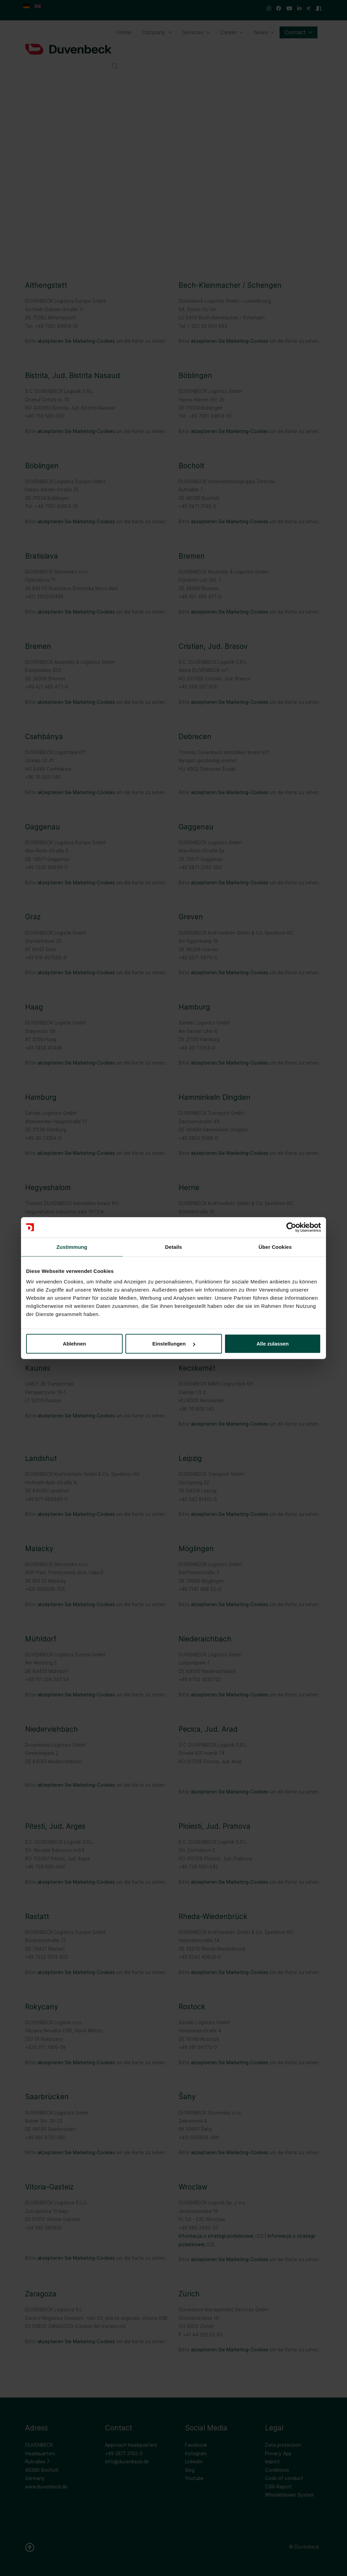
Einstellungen (173, 1344)
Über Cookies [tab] (275, 1246)
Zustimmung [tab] (72, 1246)
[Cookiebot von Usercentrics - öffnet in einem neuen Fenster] (291, 1227)
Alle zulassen (273, 1344)
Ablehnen (74, 1344)
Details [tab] (173, 1246)
